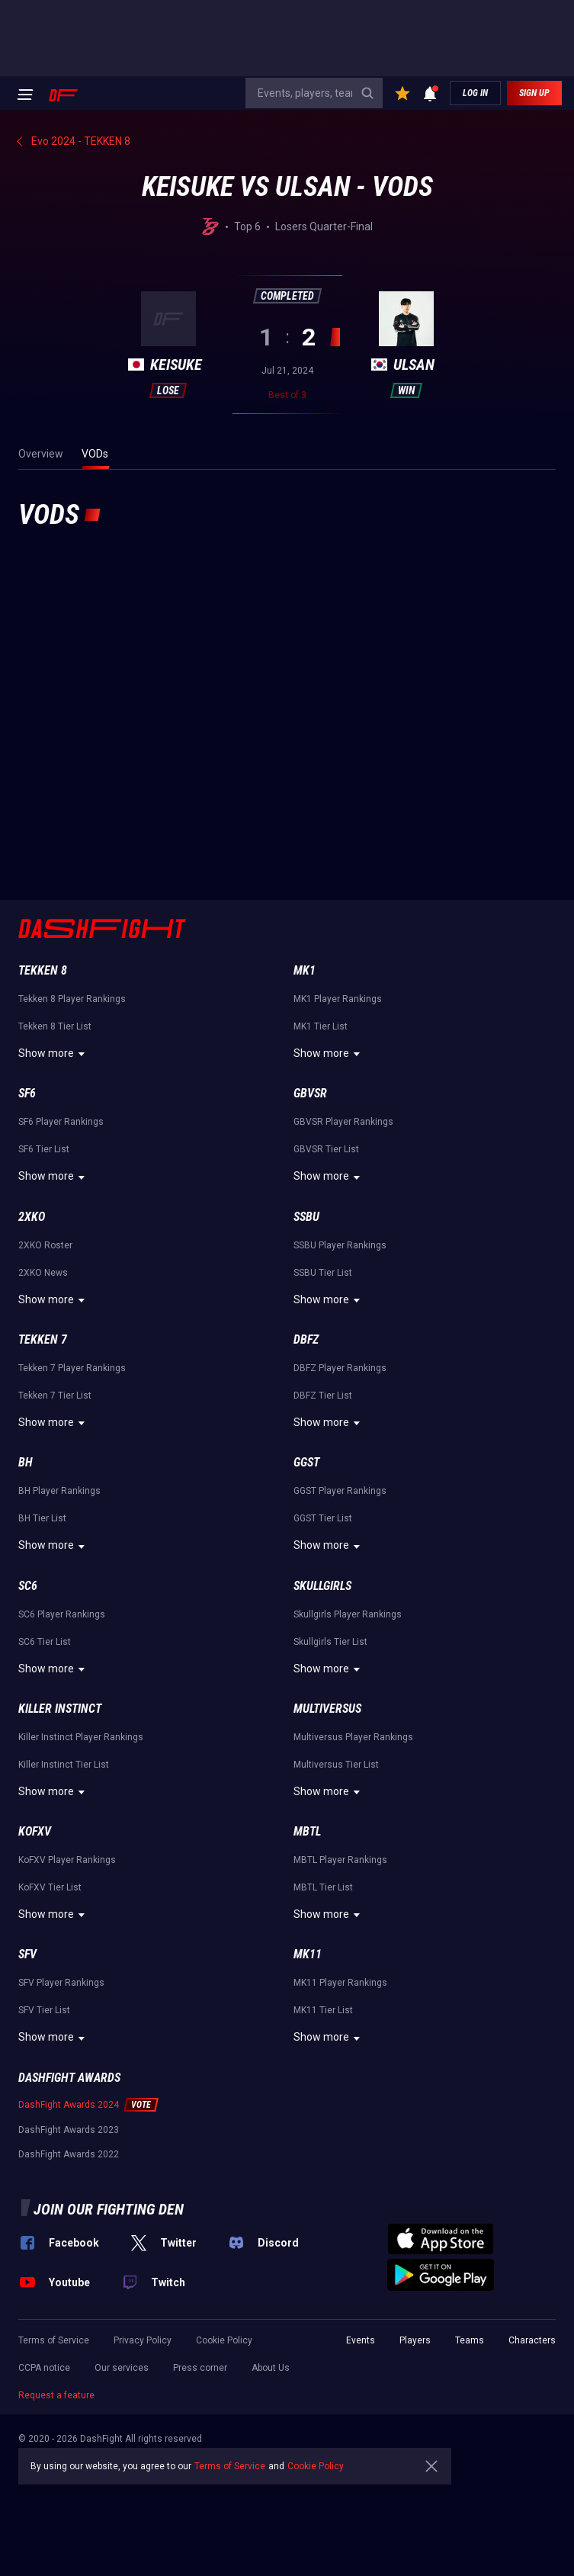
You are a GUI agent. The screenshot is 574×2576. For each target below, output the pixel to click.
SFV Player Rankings (61, 1982)
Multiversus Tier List (336, 1764)
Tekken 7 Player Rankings (72, 1368)
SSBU (306, 1216)
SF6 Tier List (43, 1149)
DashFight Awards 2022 (68, 2154)
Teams (469, 2340)
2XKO (31, 1216)
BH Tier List (42, 1518)
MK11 (307, 1954)
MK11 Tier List (323, 2010)
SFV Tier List (44, 2010)
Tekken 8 (42, 970)
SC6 (27, 1586)
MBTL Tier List (323, 1887)
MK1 (304, 970)
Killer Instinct (59, 1708)
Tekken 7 (42, 1339)
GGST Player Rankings (339, 1491)
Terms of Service (53, 2340)
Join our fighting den (109, 2209)
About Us (271, 2367)
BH (25, 1462)
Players (415, 2340)
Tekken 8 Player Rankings (72, 999)
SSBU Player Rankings (339, 1245)
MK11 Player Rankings (340, 1982)
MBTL (307, 1831)
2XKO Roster (45, 1245)
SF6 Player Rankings (61, 1121)
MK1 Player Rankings (337, 999)
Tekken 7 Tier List (54, 1395)
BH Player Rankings (59, 1491)
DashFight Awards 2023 (68, 2130)
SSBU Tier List (322, 1272)
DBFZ (306, 1339)
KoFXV (34, 1831)
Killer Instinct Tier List (63, 1764)
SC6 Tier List (44, 1641)
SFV (27, 1954)
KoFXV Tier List (50, 1887)
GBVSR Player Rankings (343, 1121)
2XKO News (43, 1272)
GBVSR (310, 1093)
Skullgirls (322, 1586)
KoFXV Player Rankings (67, 1860)
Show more (53, 1054)
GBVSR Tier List (326, 1149)
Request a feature (56, 2395)
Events (360, 2340)
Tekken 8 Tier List (54, 1026)
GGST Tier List (322, 1518)
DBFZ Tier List (322, 1395)
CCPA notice (44, 2367)
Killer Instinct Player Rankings (80, 1737)
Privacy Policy (143, 2340)
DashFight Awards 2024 (68, 2104)
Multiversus (327, 1708)
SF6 (27, 1093)
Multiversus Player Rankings (353, 1737)
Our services (122, 2367)
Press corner (200, 2367)
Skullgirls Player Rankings (347, 1614)
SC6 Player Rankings (61, 1614)
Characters (532, 2340)
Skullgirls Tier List (330, 1641)
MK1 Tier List (320, 1026)
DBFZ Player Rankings (339, 1368)
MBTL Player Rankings (340, 1860)
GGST (306, 1462)
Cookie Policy (224, 2340)
